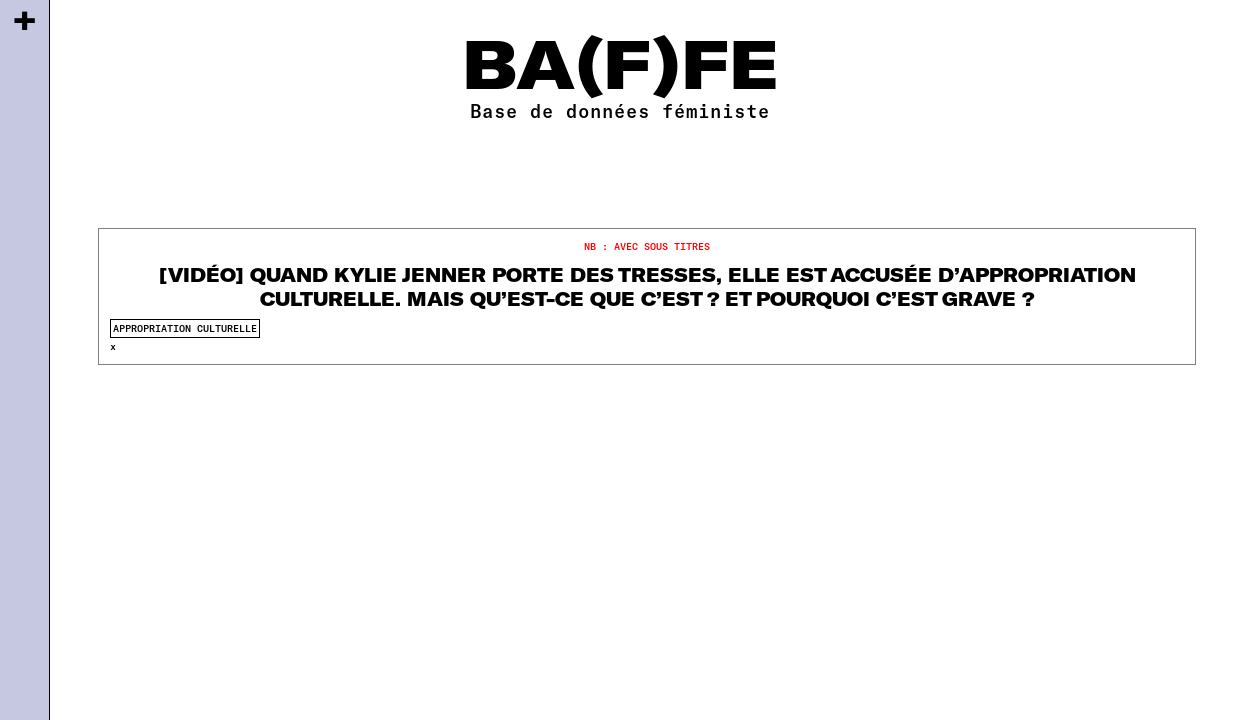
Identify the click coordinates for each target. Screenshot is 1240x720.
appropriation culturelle (185, 328)
